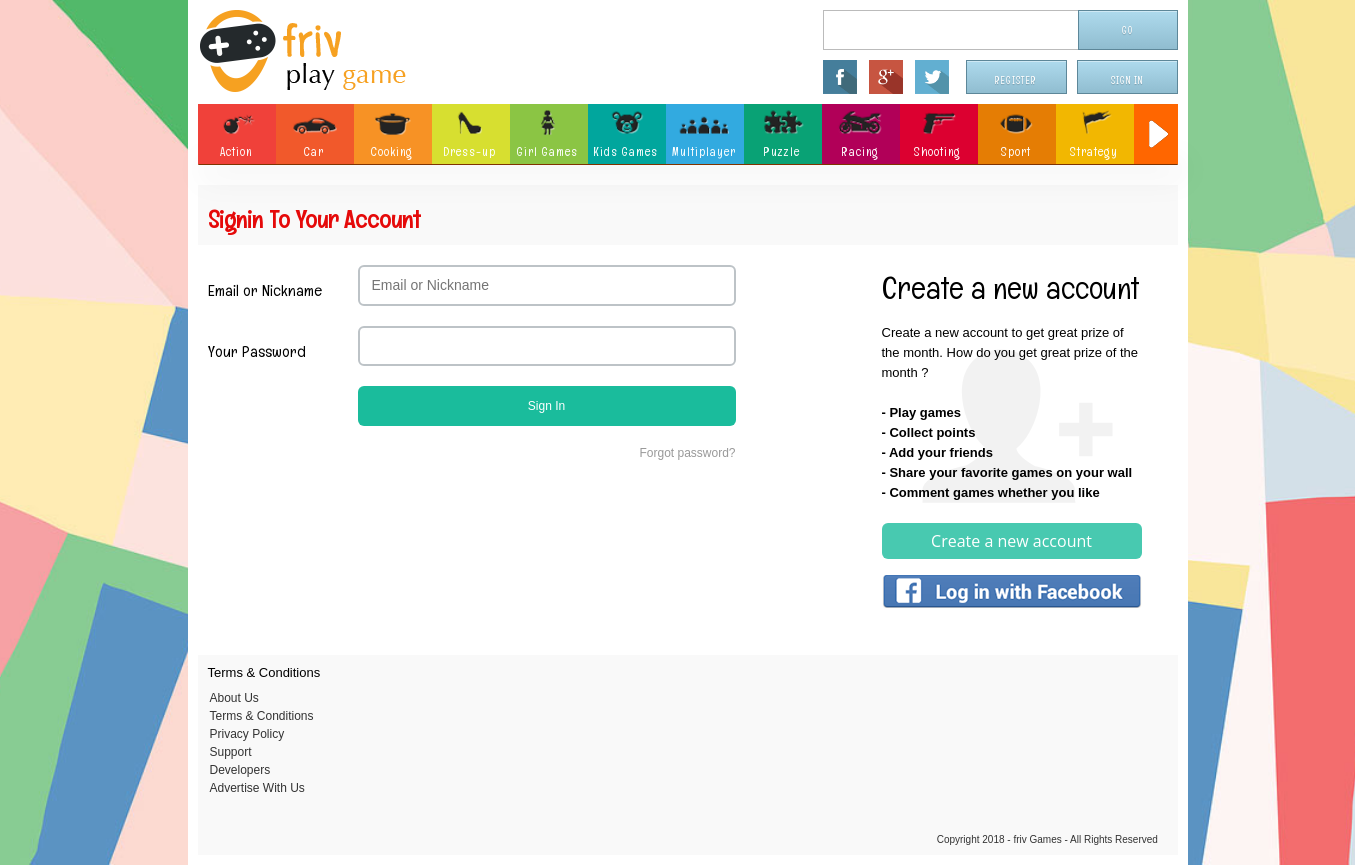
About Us (234, 698)
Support (231, 752)
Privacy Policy (247, 734)
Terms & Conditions (262, 716)
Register (1016, 80)
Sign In (1127, 80)
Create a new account (1011, 541)
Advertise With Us (257, 788)
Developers (240, 770)
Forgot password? (687, 453)
